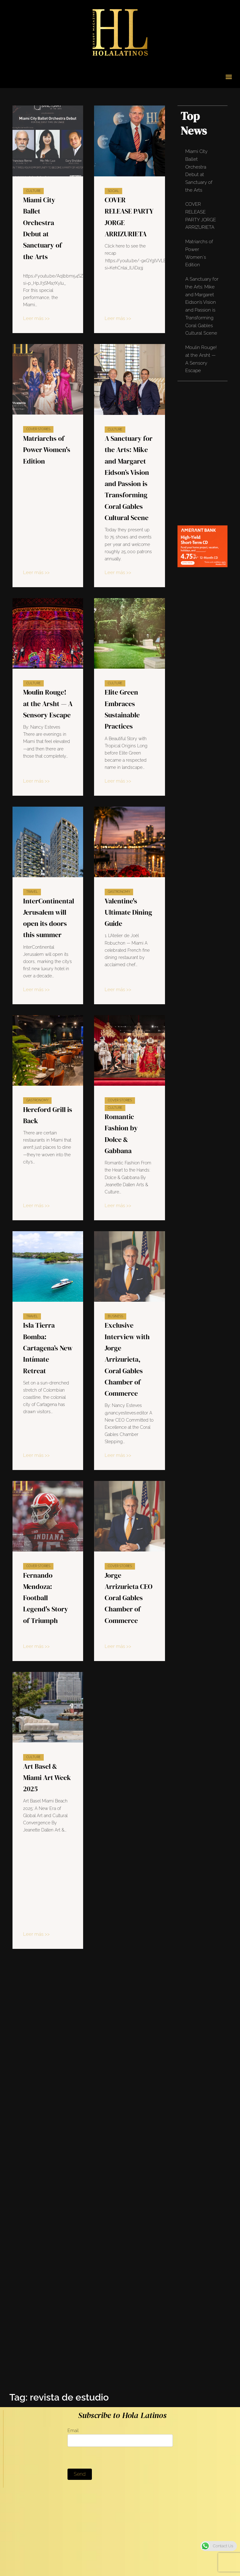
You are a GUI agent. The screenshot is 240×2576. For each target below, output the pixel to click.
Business (108, 1316)
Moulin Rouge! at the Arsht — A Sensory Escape (47, 703)
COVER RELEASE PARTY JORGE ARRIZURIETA (200, 215)
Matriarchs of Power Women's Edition (46, 450)
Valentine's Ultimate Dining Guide (128, 912)
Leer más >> (36, 318)
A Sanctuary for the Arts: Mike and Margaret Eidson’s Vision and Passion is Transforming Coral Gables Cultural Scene (201, 306)
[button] (228, 76)
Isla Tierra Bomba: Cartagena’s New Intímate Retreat (47, 1347)
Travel (32, 891)
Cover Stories (38, 429)
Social (113, 191)
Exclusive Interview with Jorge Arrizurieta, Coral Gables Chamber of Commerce (120, 1359)
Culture (33, 191)
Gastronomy (119, 891)
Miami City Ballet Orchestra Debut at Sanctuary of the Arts (198, 171)
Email (120, 2437)
